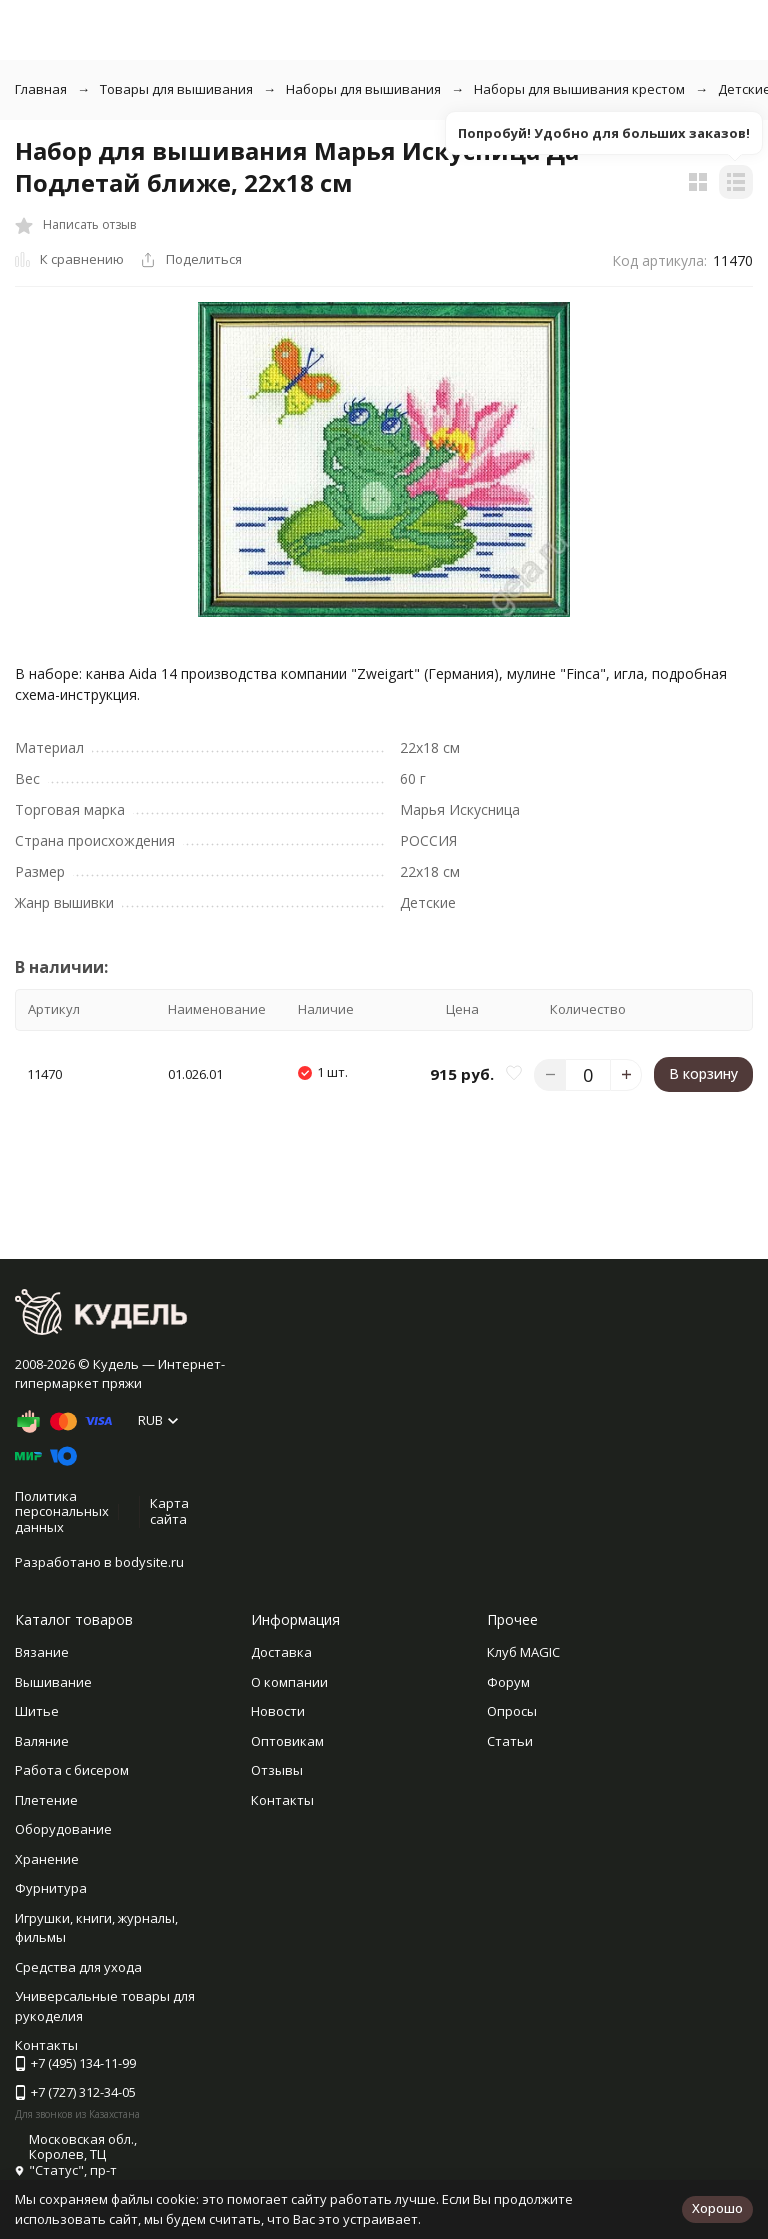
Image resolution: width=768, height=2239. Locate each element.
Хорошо (717, 2208)
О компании (289, 1682)
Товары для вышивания (176, 89)
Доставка (281, 1652)
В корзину (703, 1073)
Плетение (46, 1800)
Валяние (42, 1741)
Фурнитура (51, 1888)
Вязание (42, 1652)
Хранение (47, 1859)
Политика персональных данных (62, 1511)
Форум (508, 1682)
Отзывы (277, 1770)
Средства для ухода (78, 1967)
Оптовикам (287, 1741)
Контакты (282, 1800)
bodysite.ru (149, 1562)
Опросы (512, 1711)
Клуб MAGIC (523, 1652)
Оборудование (63, 1829)
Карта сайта (169, 1511)
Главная (41, 89)
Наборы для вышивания (363, 89)
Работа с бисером (72, 1770)
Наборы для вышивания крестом (579, 89)
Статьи (510, 1741)
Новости (278, 1711)
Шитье (37, 1711)
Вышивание (53, 1682)
